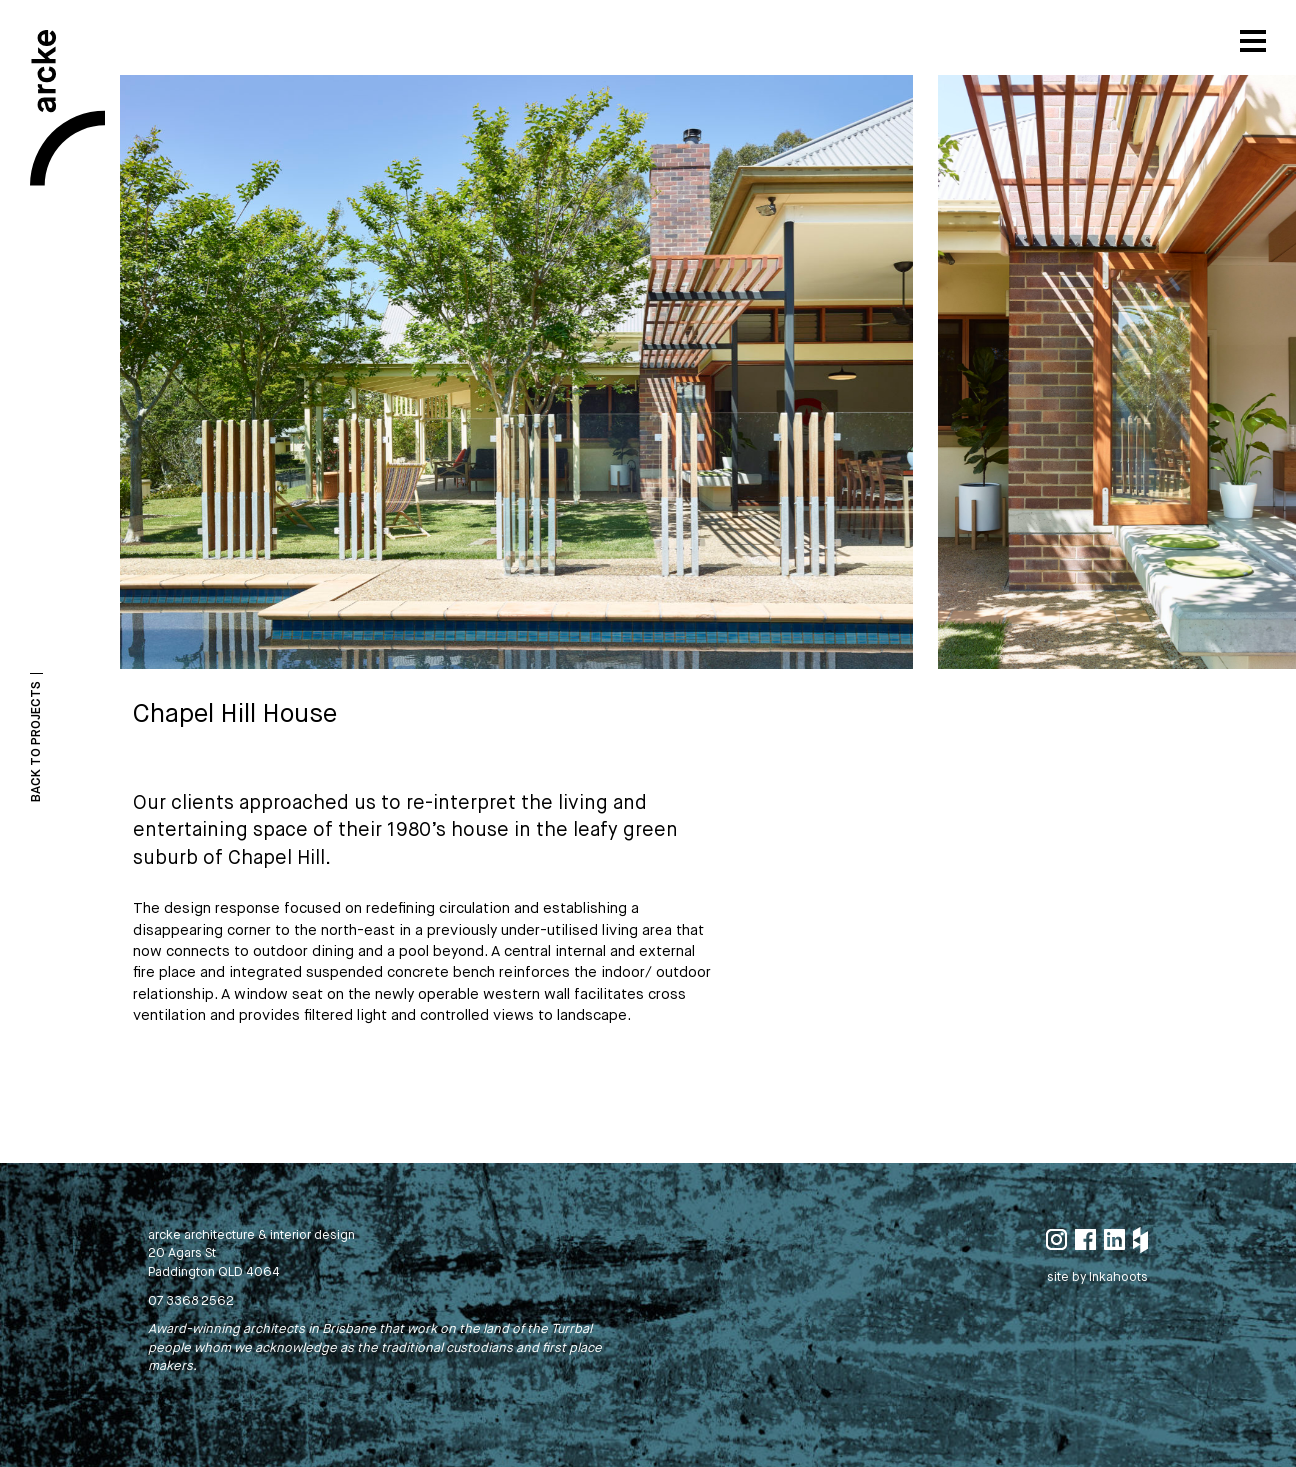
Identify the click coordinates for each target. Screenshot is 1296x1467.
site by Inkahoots (1097, 1277)
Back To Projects (36, 741)
